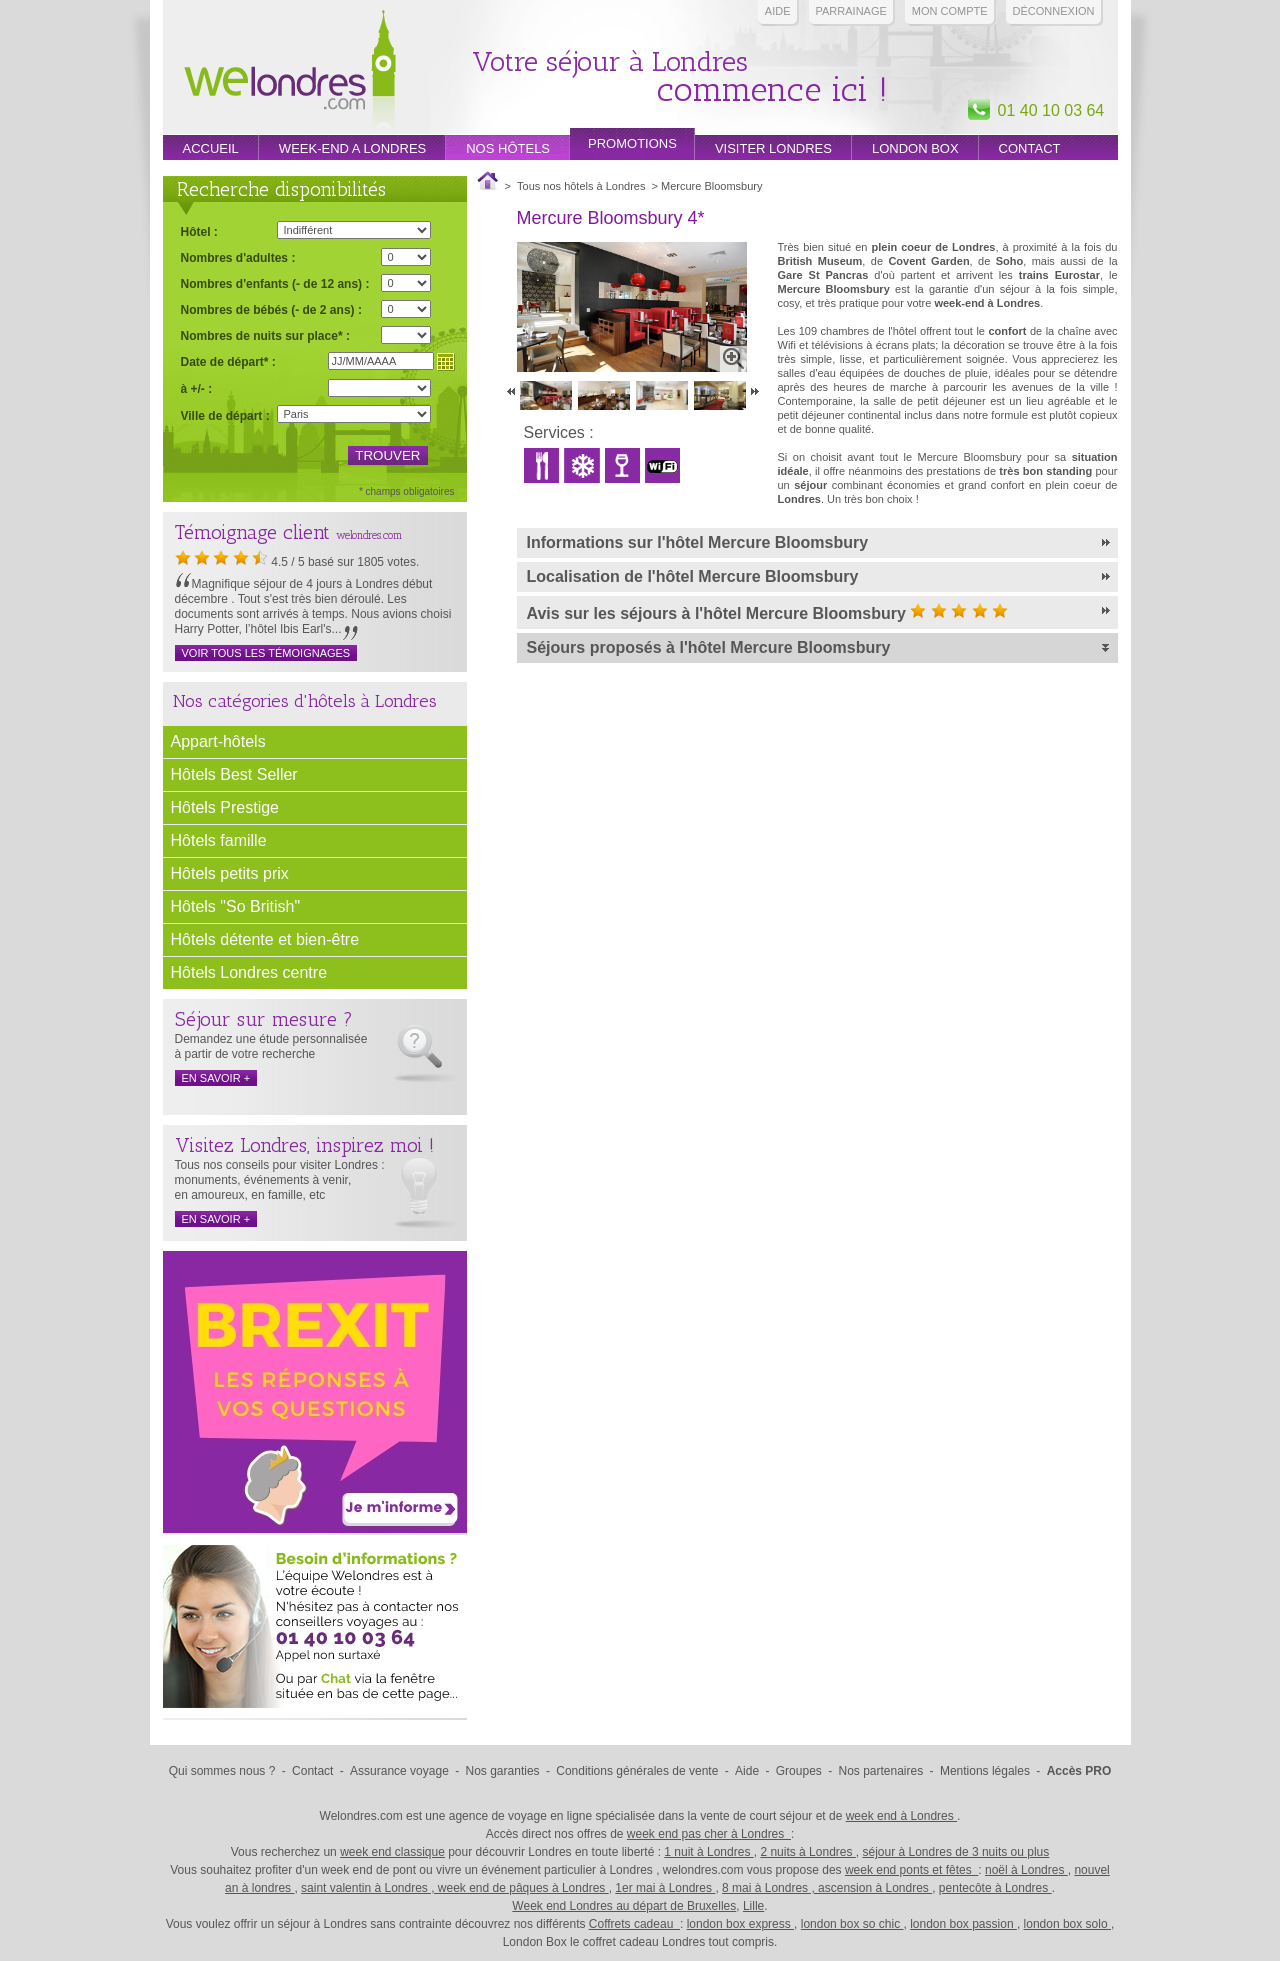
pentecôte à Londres (995, 1888)
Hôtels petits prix (230, 873)
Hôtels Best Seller (234, 774)
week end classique (392, 1852)
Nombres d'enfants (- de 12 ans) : (275, 283)
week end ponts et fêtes (911, 1870)
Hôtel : (199, 232)
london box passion (963, 1924)
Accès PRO (1079, 1771)
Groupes (799, 1771)
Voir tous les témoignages (266, 653)
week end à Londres (901, 1816)
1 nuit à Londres (708, 1852)
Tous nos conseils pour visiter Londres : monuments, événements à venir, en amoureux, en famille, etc (280, 1180)
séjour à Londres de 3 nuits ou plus (955, 1852)
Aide (778, 11)
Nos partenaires (881, 1771)
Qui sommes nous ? (222, 1771)
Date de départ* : (228, 361)
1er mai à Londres (665, 1888)
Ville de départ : (225, 416)
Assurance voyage (399, 1771)
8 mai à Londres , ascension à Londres (827, 1888)
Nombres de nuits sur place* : (265, 335)
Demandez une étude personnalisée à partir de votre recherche (271, 1046)
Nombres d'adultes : (238, 257)
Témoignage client (252, 532)
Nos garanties (503, 1771)
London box (915, 148)
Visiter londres (773, 148)
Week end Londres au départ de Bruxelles (624, 1906)
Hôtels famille (219, 840)
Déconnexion (1054, 11)
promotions (632, 143)
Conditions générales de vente (637, 1771)
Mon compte (950, 11)
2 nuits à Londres (807, 1852)
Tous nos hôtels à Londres (581, 186)
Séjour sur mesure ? (264, 1019)
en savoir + (216, 1078)
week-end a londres (352, 148)
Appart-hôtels (218, 741)
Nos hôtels (508, 148)
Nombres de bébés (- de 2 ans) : (271, 309)
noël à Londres (1026, 1870)
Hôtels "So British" (236, 906)
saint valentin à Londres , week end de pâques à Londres (455, 1888)
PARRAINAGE (851, 11)
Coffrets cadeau (634, 1924)
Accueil (211, 148)
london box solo (1067, 1924)
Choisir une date (446, 362)
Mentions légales (985, 1771)
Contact (1030, 148)
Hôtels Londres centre (249, 972)
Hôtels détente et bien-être (265, 939)
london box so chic (852, 1924)
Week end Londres (290, 71)
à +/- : (197, 388)
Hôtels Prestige (225, 807)
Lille (753, 1906)
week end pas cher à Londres (709, 1834)
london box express (740, 1924)
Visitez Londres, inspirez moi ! (304, 1145)
